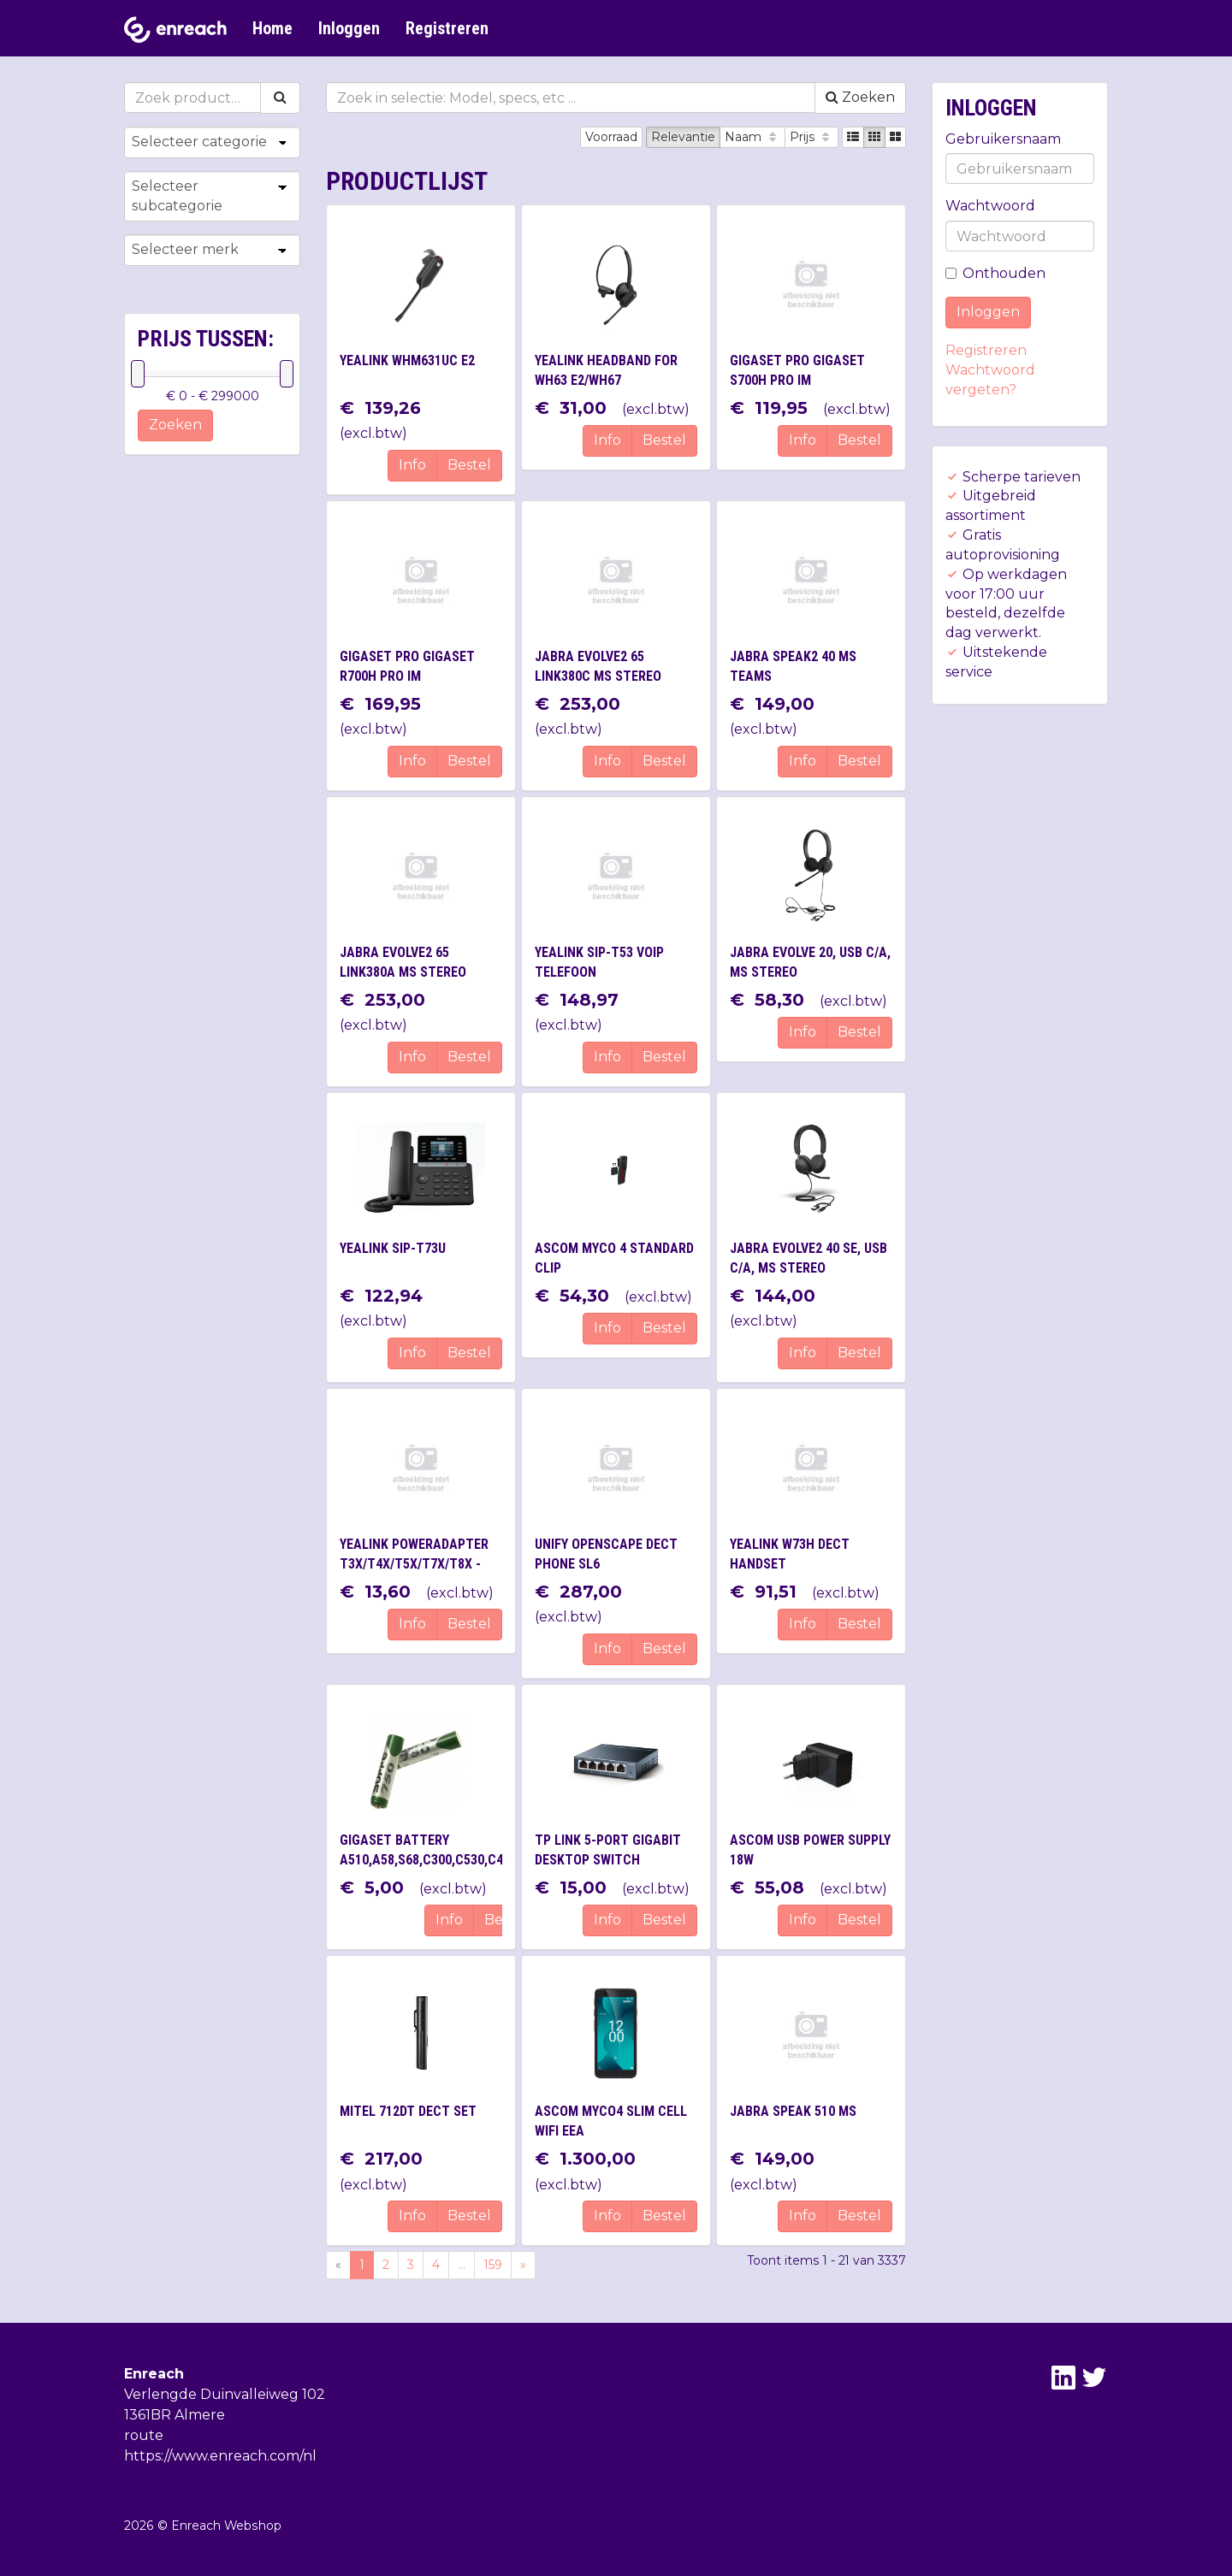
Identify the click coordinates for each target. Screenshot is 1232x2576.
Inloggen (349, 28)
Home (272, 28)
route (143, 2435)
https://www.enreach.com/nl (220, 2456)
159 (492, 2264)
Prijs (811, 137)
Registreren (447, 28)
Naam (752, 137)
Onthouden (995, 273)
